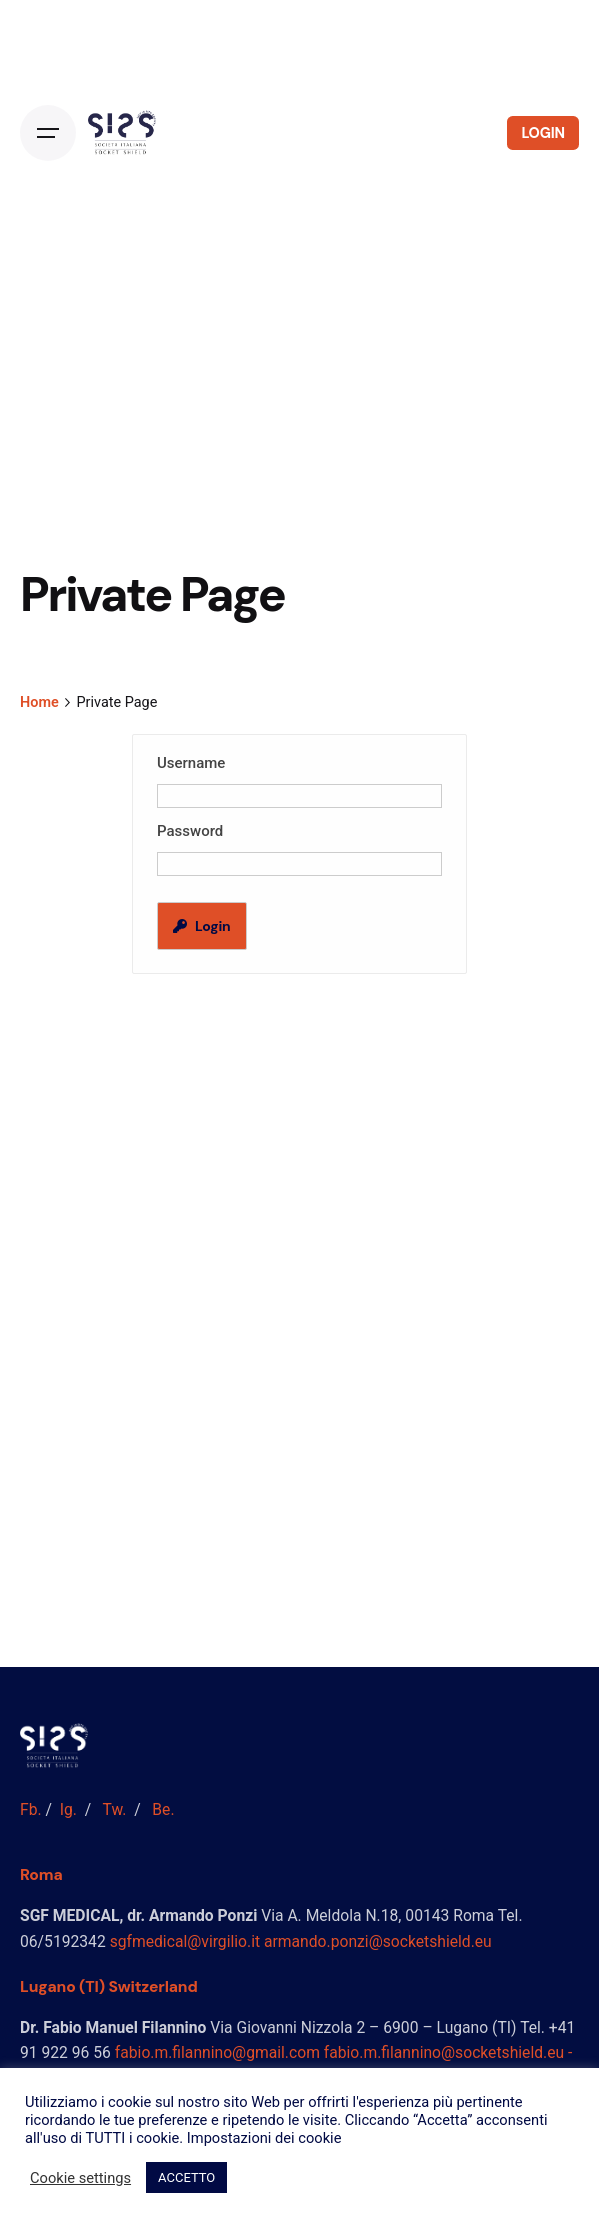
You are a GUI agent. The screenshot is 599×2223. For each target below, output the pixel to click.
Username (191, 763)
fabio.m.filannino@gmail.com (217, 2052)
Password (190, 831)
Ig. (68, 1809)
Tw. (115, 1809)
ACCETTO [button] (186, 2177)
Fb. (31, 1809)
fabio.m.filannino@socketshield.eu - (448, 2052)
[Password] (299, 864)
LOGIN (543, 133)
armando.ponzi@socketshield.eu (378, 1941)
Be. (163, 1809)
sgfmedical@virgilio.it (185, 1941)
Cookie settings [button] (80, 2178)
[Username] (299, 796)
